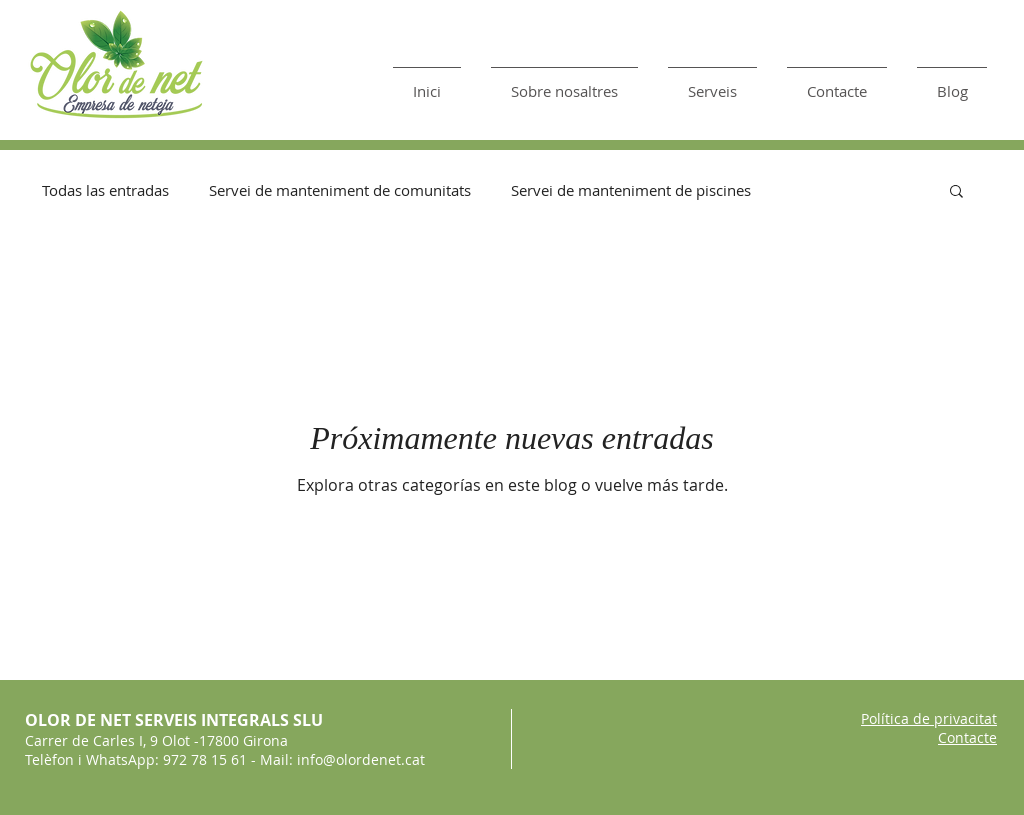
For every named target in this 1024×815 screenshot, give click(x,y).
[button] (956, 192)
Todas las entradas (105, 190)
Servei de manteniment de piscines (631, 190)
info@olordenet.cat (361, 759)
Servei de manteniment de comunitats (340, 190)
